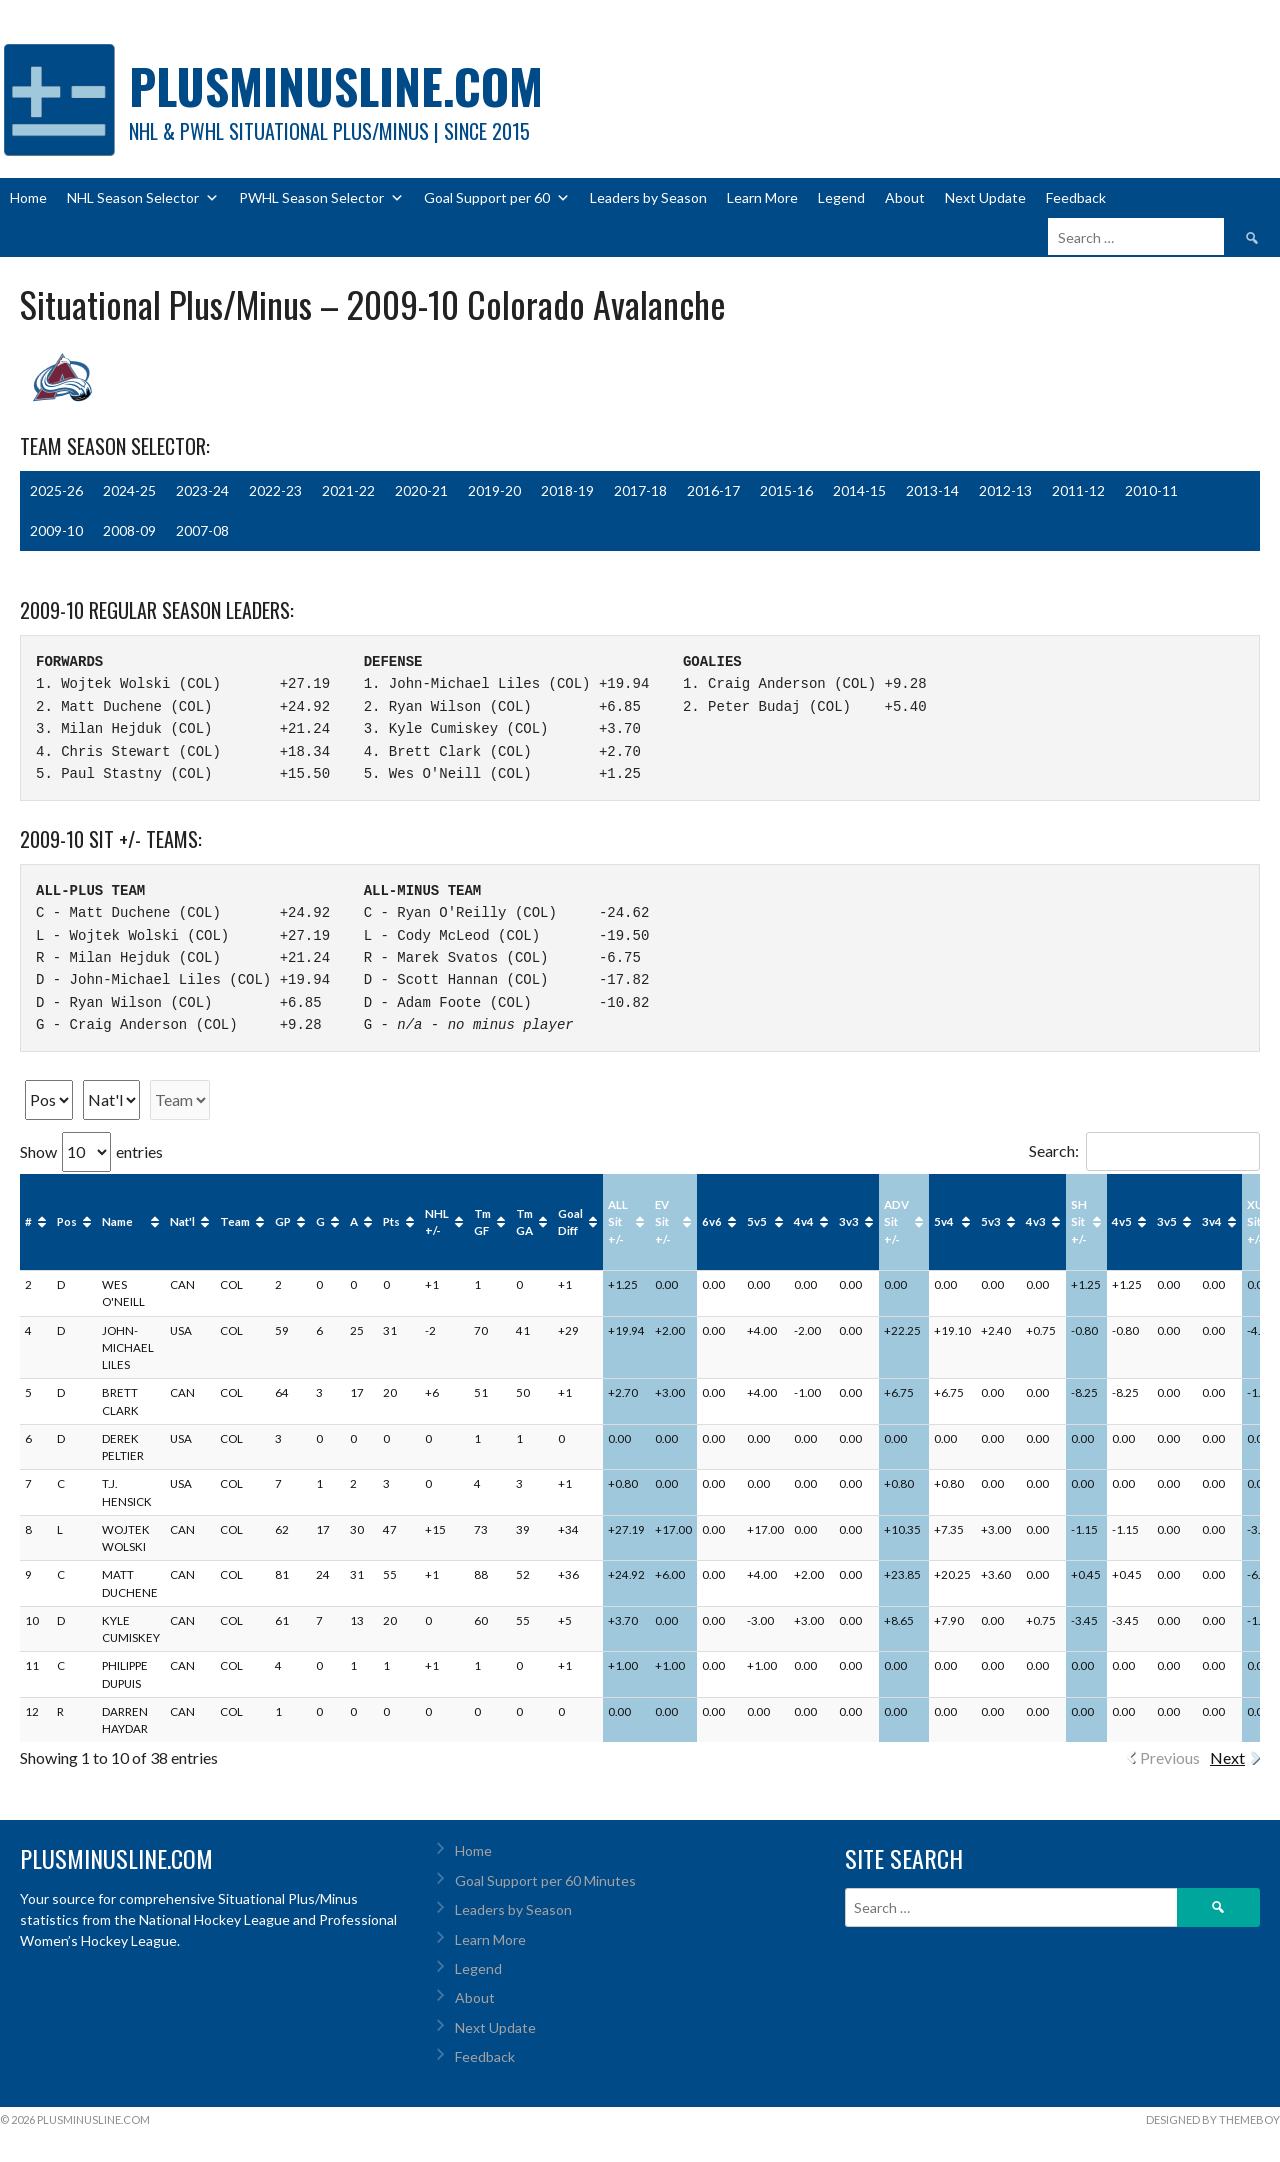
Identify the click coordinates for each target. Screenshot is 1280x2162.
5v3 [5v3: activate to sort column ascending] (991, 1221)
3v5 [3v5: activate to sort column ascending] (1167, 1221)
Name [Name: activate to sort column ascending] (117, 1221)
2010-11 (1151, 490)
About (905, 197)
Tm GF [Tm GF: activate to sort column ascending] (482, 1222)
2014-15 (859, 490)
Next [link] (1227, 1757)
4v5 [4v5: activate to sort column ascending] (1122, 1221)
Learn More (762, 197)
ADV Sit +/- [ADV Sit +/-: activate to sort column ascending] (896, 1222)
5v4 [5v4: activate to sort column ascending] (944, 1221)
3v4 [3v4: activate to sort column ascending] (1212, 1221)
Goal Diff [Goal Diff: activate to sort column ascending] (570, 1222)
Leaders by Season (648, 197)
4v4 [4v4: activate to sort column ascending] (804, 1221)
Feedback (1076, 197)
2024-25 (129, 490)
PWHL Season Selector (321, 198)
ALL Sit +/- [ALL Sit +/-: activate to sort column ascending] (618, 1222)
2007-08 (202, 530)
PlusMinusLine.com (336, 85)
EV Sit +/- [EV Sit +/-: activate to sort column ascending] (663, 1222)
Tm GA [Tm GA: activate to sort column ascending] (524, 1222)
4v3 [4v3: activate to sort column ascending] (1036, 1221)
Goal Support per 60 (497, 198)
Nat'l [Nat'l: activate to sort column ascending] (182, 1221)
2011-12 (1078, 490)
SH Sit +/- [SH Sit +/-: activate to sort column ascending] (1079, 1222)
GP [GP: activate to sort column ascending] (283, 1221)
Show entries (91, 1151)
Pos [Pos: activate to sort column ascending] (67, 1221)
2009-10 (56, 530)
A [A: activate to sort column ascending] (354, 1221)
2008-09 (129, 530)
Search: (1144, 1150)
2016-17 (713, 490)
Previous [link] (1170, 1757)
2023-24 (202, 490)
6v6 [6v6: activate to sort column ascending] (712, 1221)
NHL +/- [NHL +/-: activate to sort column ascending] (437, 1222)
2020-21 (421, 490)
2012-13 (1005, 490)
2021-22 (348, 490)
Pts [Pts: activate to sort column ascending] (391, 1221)
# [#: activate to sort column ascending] (28, 1221)
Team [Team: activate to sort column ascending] (235, 1221)
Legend (841, 197)
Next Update (985, 197)
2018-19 (567, 490)
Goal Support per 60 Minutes (545, 1880)
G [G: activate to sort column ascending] (320, 1221)
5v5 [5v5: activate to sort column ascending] (757, 1221)
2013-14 (932, 490)
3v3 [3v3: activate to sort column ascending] (849, 1221)
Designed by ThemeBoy (1213, 2119)
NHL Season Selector (143, 198)
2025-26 (56, 490)
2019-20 (494, 490)
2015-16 (786, 490)
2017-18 (640, 490)
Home (28, 197)
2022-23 (275, 490)
